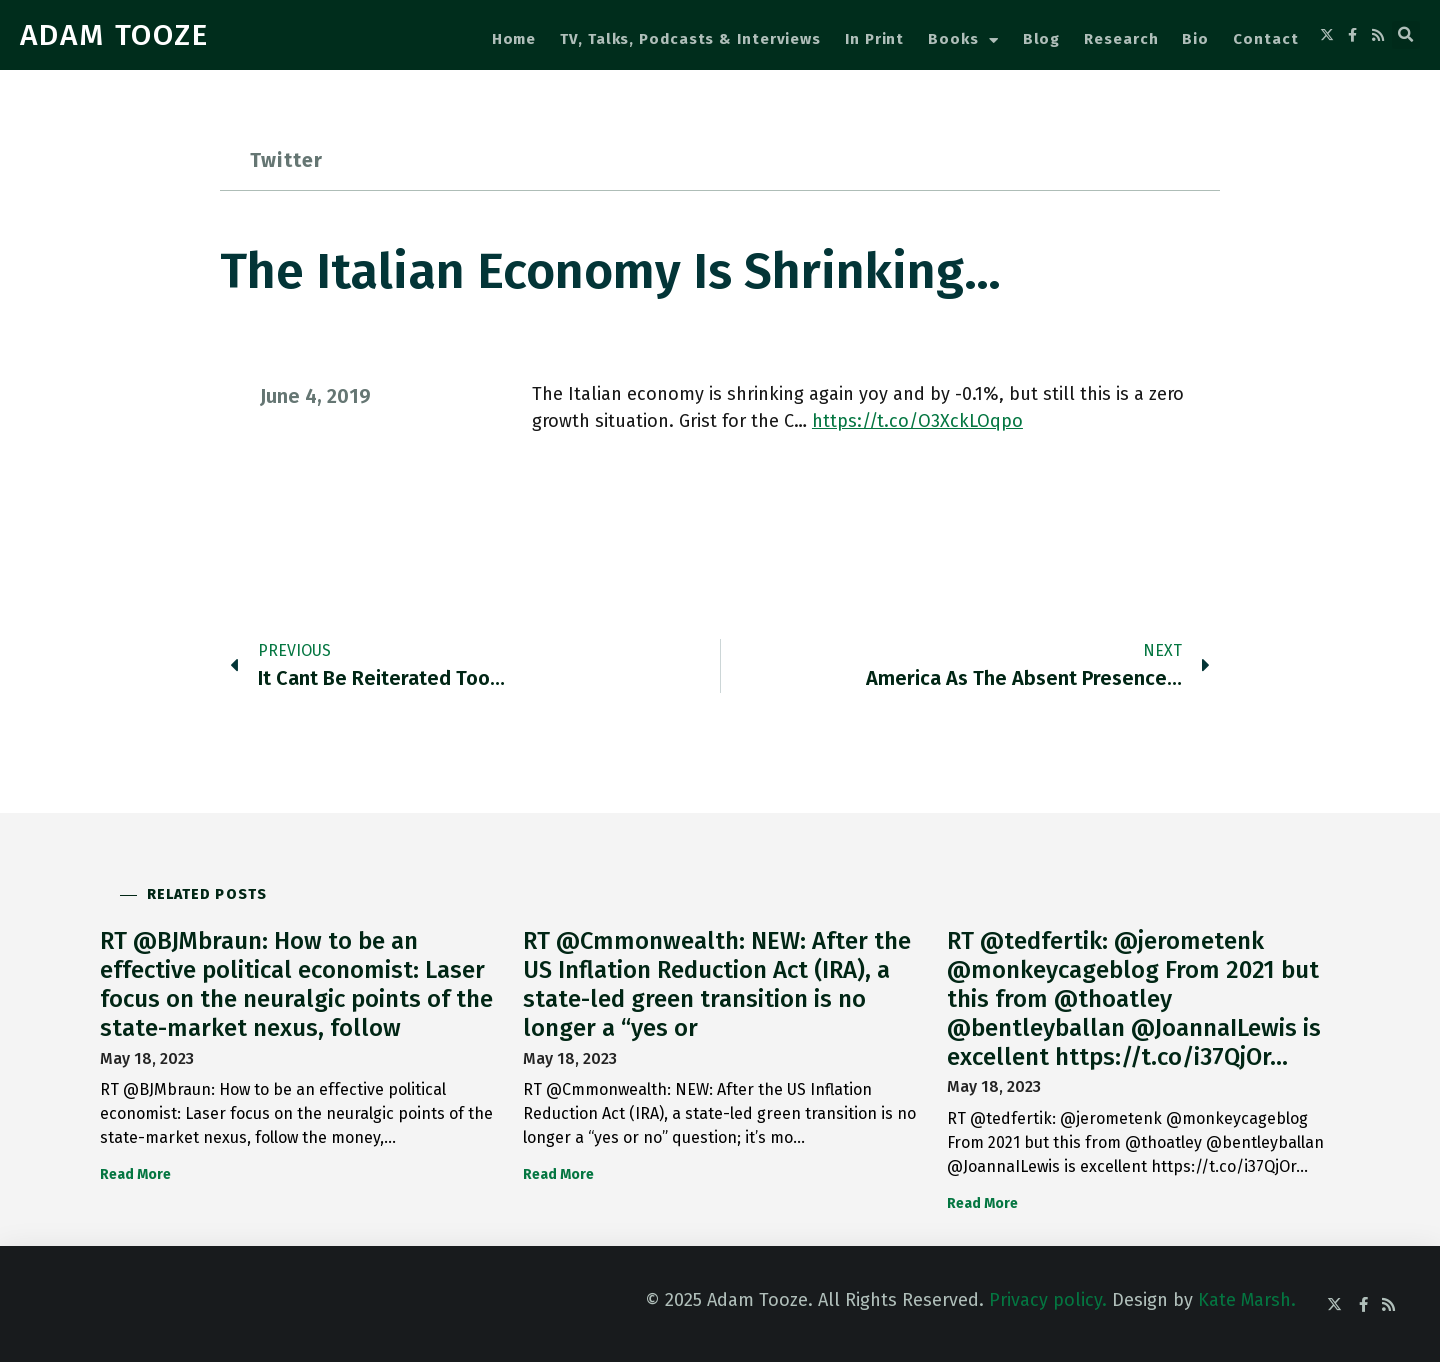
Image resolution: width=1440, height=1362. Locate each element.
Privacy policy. (1048, 1300)
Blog (1042, 39)
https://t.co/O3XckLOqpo (917, 421)
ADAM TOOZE (114, 35)
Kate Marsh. (1247, 1300)
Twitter (286, 160)
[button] (1406, 35)
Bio (1195, 39)
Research (1121, 39)
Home (514, 39)
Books (963, 40)
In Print (874, 39)
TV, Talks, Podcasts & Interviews (690, 39)
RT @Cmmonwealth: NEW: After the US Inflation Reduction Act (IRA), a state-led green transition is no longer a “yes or (717, 984)
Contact (1265, 39)
